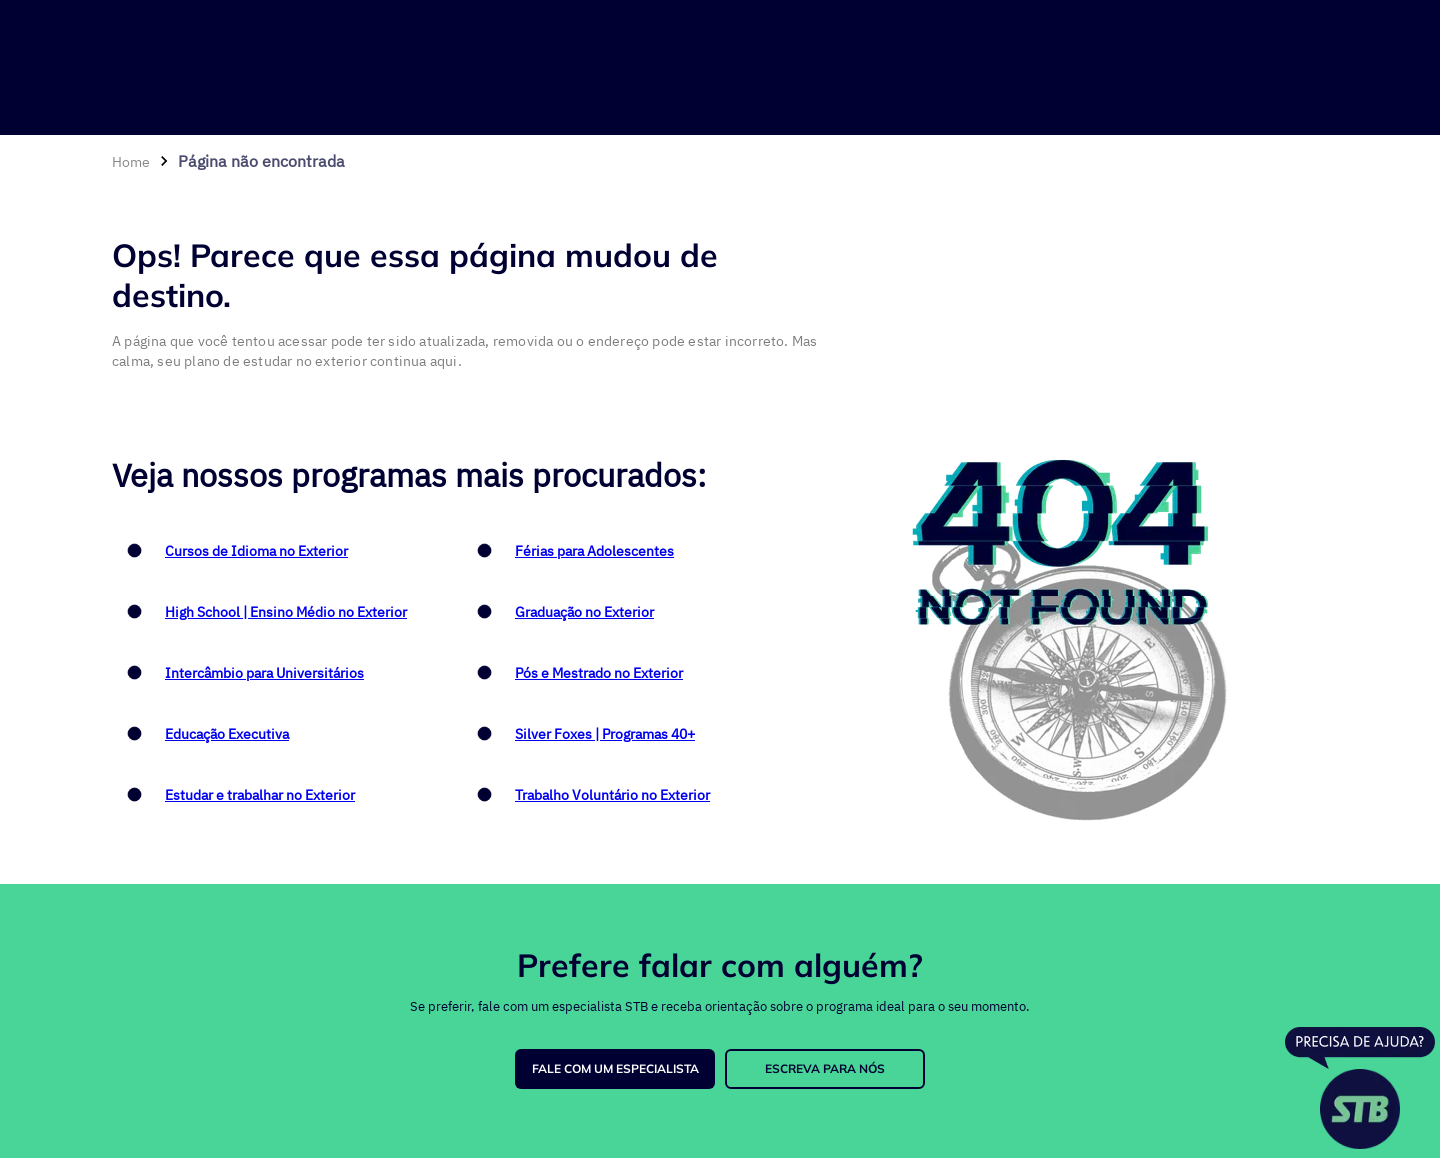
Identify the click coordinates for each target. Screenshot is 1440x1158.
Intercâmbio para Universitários (264, 673)
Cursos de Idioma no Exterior (256, 551)
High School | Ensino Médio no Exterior (286, 612)
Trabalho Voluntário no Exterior (612, 795)
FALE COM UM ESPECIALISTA (615, 1068)
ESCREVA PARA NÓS (825, 1068)
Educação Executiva (227, 734)
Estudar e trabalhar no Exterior (260, 795)
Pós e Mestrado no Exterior (599, 673)
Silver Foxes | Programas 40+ (605, 734)
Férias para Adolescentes (594, 551)
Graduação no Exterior (584, 612)
